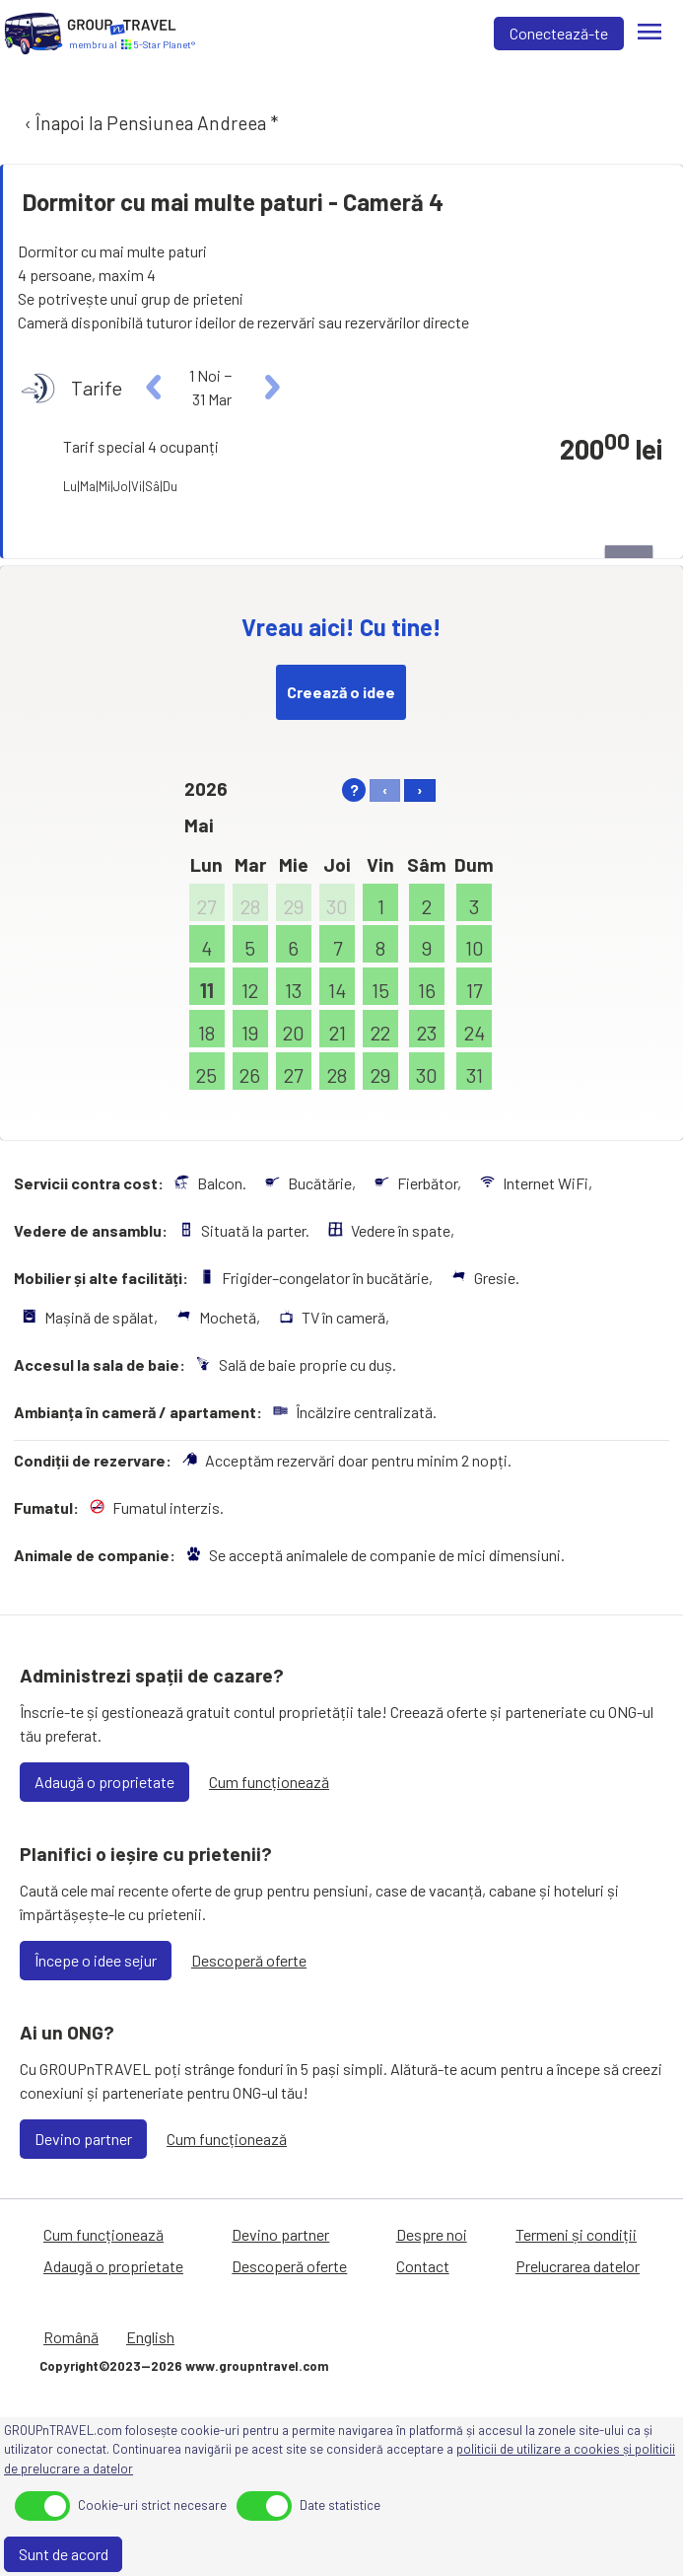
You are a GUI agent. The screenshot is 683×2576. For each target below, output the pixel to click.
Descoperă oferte (249, 1960)
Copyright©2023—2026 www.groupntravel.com (183, 2366)
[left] (154, 387)
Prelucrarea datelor (577, 2265)
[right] (269, 387)
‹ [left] (384, 789)
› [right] (420, 789)
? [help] (354, 789)
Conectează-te (559, 33)
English (150, 2336)
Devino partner (83, 2138)
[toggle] (42, 2506)
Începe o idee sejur (95, 1960)
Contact (422, 2265)
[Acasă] (33, 33)
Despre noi (431, 2234)
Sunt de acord (63, 2553)
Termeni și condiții (576, 2234)
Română (71, 2336)
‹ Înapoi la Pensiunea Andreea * (149, 122)
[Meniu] (649, 33)
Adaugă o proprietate (104, 1781)
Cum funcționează (269, 1781)
